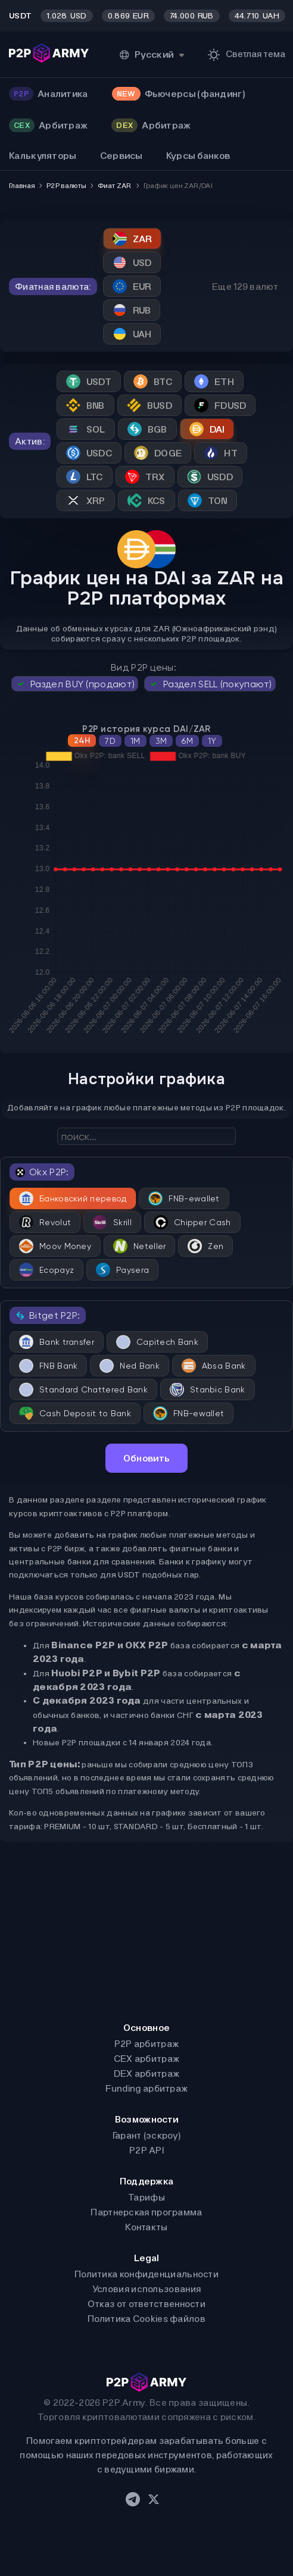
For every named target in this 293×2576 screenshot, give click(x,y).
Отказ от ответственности (146, 2303)
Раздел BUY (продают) (75, 684)
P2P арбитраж (146, 2043)
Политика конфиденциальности (146, 2274)
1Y (212, 741)
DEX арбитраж (147, 2073)
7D (110, 741)
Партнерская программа (146, 2212)
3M (161, 741)
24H (82, 740)
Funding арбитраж (146, 2088)
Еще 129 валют (245, 286)
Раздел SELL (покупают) (210, 684)
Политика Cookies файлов (146, 2318)
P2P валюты (66, 185)
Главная (22, 185)
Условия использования (146, 2289)
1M (135, 741)
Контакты (146, 2227)
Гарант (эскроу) (147, 2135)
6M (187, 741)
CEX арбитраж (147, 2058)
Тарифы (146, 2197)
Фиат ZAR (114, 185)
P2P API (146, 2150)
